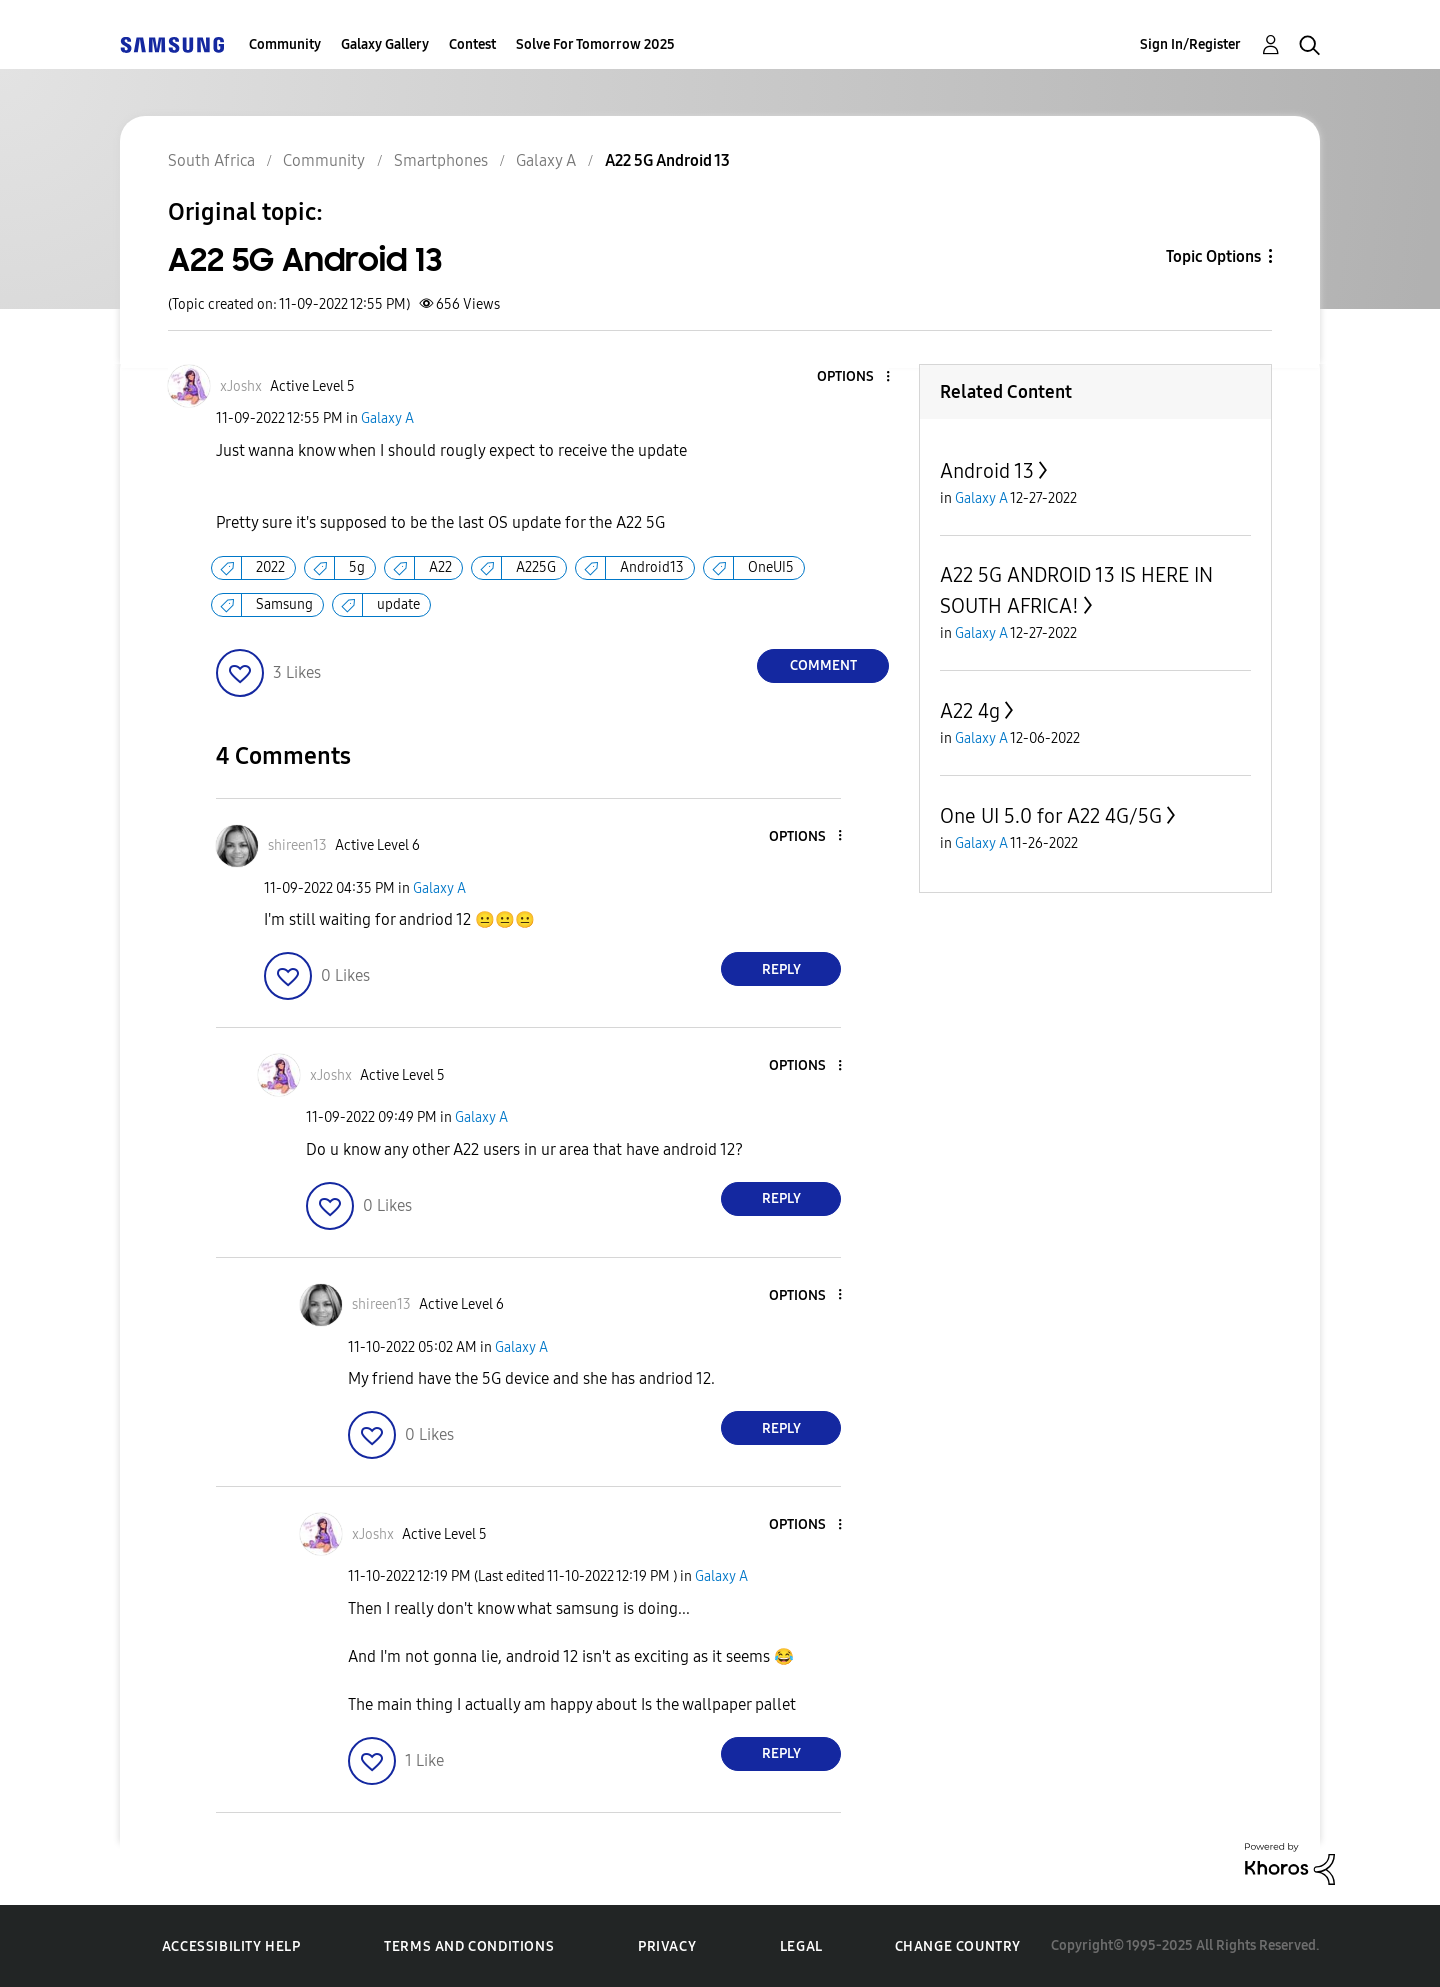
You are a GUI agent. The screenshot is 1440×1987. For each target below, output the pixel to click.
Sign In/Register (1190, 44)
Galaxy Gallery (385, 44)
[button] (855, 377)
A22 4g (970, 711)
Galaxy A (387, 418)
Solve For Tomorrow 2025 (595, 44)
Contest (472, 44)
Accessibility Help (231, 1946)
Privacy (667, 1946)
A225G (536, 567)
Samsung (284, 604)
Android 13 (987, 471)
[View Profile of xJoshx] (241, 386)
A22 (440, 567)
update (398, 604)
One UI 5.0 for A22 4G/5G (1051, 816)
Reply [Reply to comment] (781, 969)
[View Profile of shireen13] (297, 845)
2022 (270, 567)
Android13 (652, 567)
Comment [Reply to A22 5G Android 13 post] (823, 665)
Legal (801, 1946)
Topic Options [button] (1213, 256)
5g (357, 567)
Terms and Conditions (469, 1946)
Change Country (958, 1946)
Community (285, 44)
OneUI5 (771, 567)
